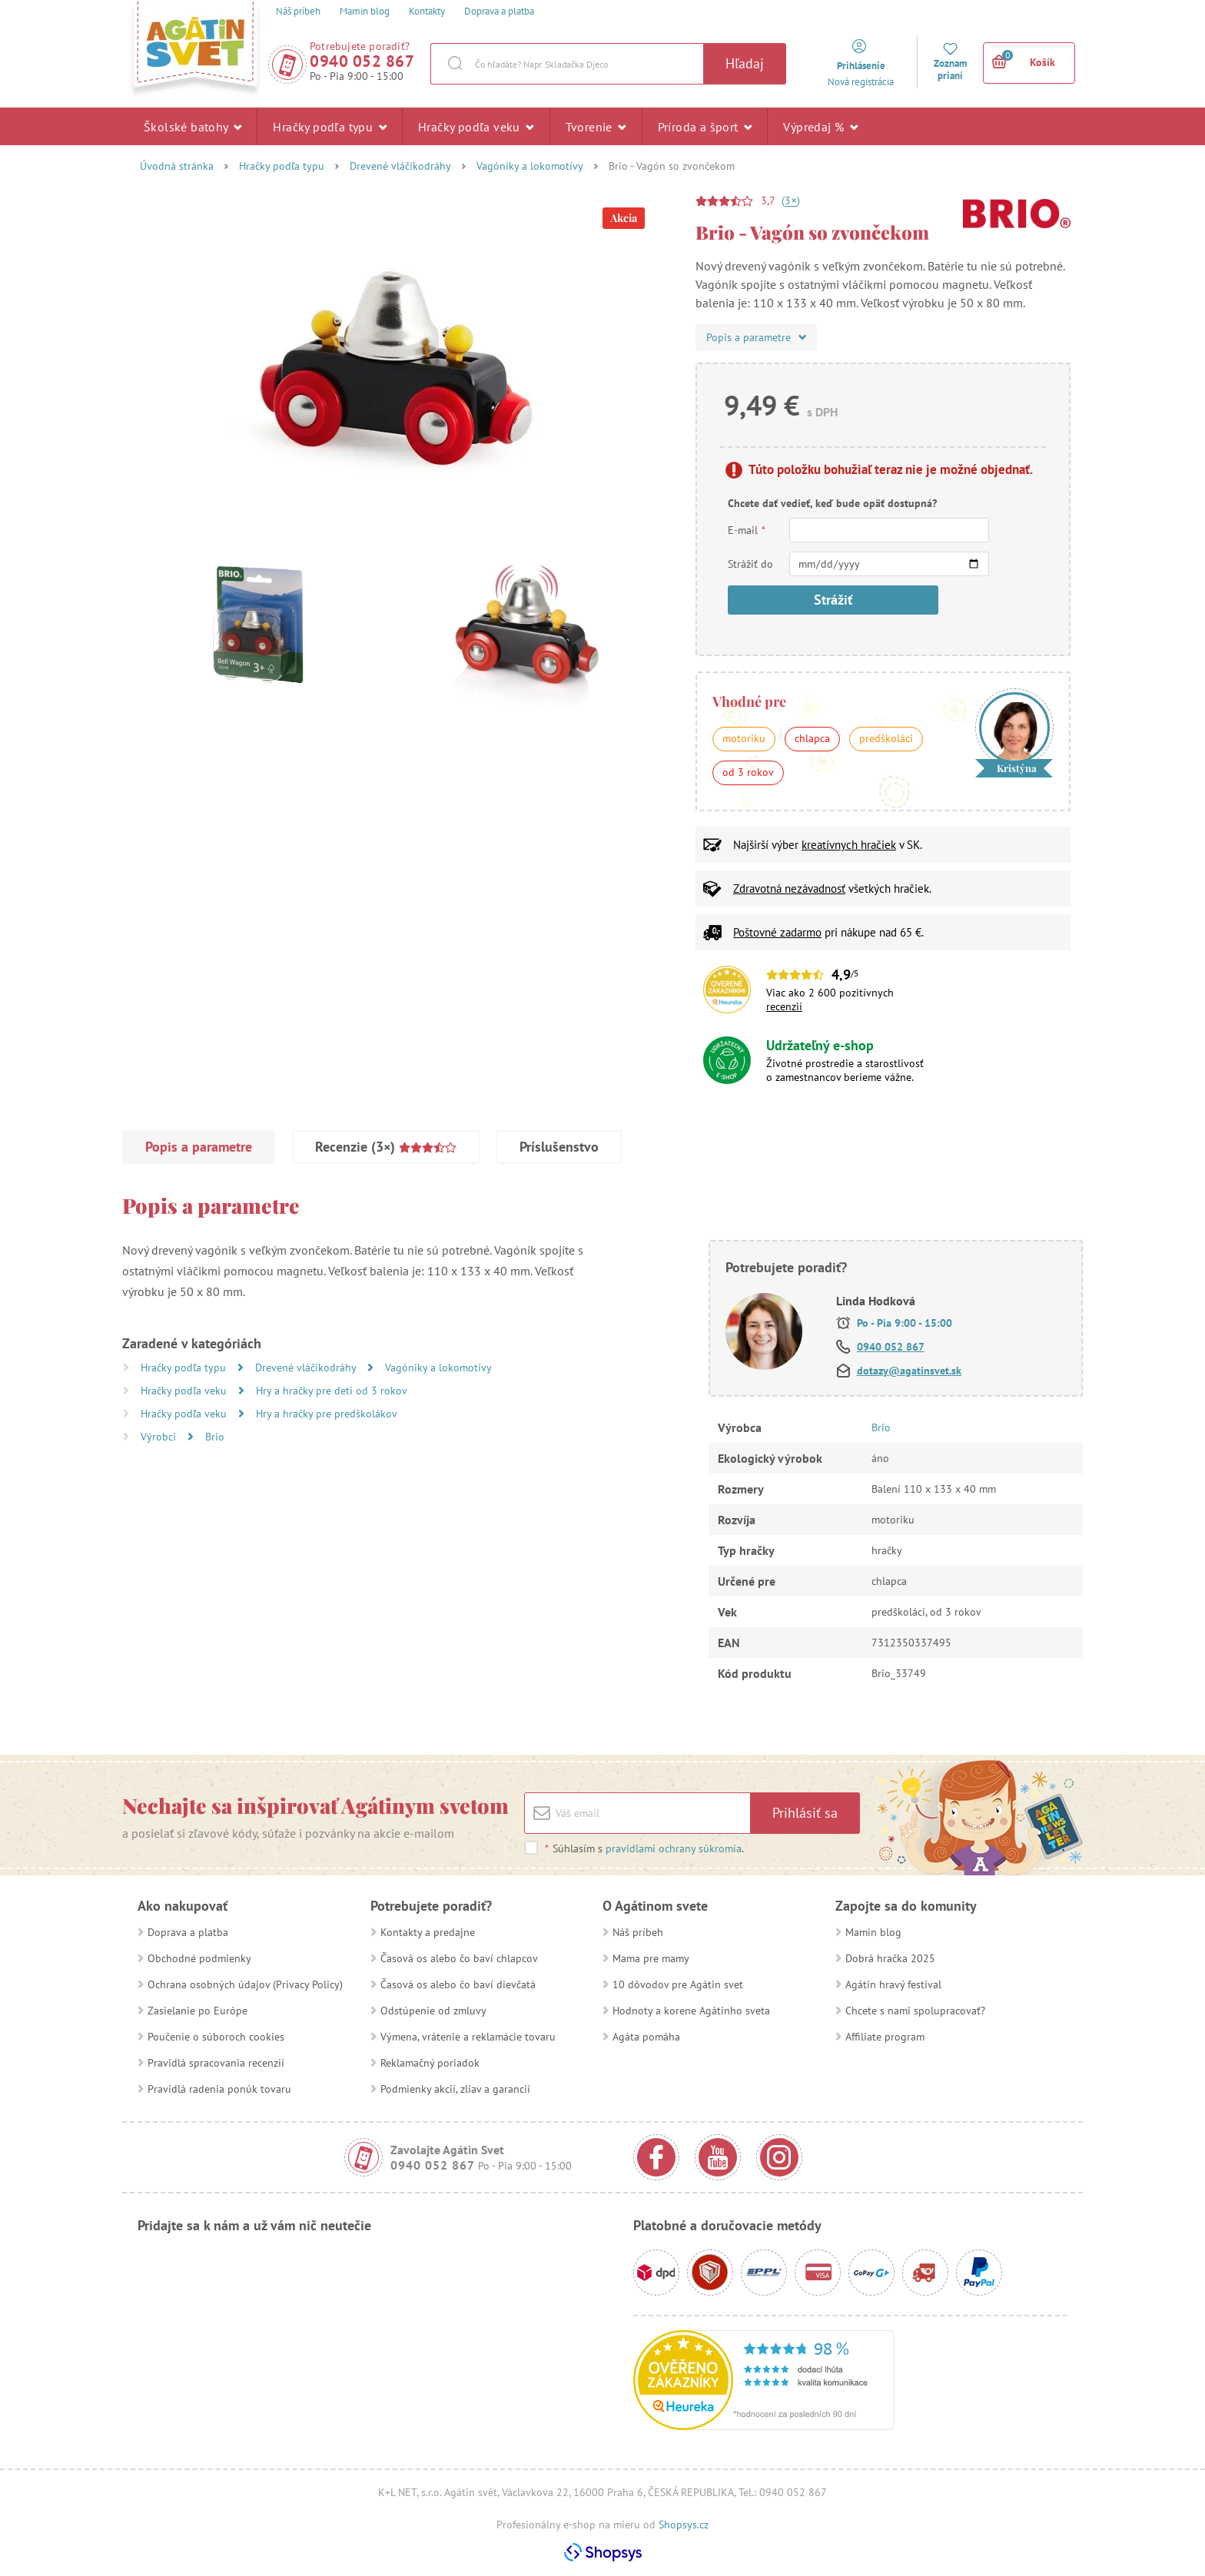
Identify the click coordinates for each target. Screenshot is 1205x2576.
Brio (214, 1437)
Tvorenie (596, 126)
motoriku (743, 738)
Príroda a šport (705, 126)
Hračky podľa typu (330, 126)
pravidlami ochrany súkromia (674, 1848)
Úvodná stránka (177, 166)
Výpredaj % (820, 126)
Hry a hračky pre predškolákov (326, 1414)
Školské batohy (192, 126)
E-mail (747, 530)
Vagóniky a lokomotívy (529, 166)
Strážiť (833, 599)
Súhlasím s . (644, 1848)
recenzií (784, 1006)
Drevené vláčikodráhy (400, 166)
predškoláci (886, 738)
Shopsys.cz (684, 2524)
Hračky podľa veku (476, 126)
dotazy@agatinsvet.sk (909, 1371)
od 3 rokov (748, 772)
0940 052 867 (362, 61)
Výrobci (160, 1437)
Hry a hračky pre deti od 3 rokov (331, 1390)
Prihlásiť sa (805, 1813)
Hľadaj (744, 63)
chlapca (812, 738)
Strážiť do (750, 564)
